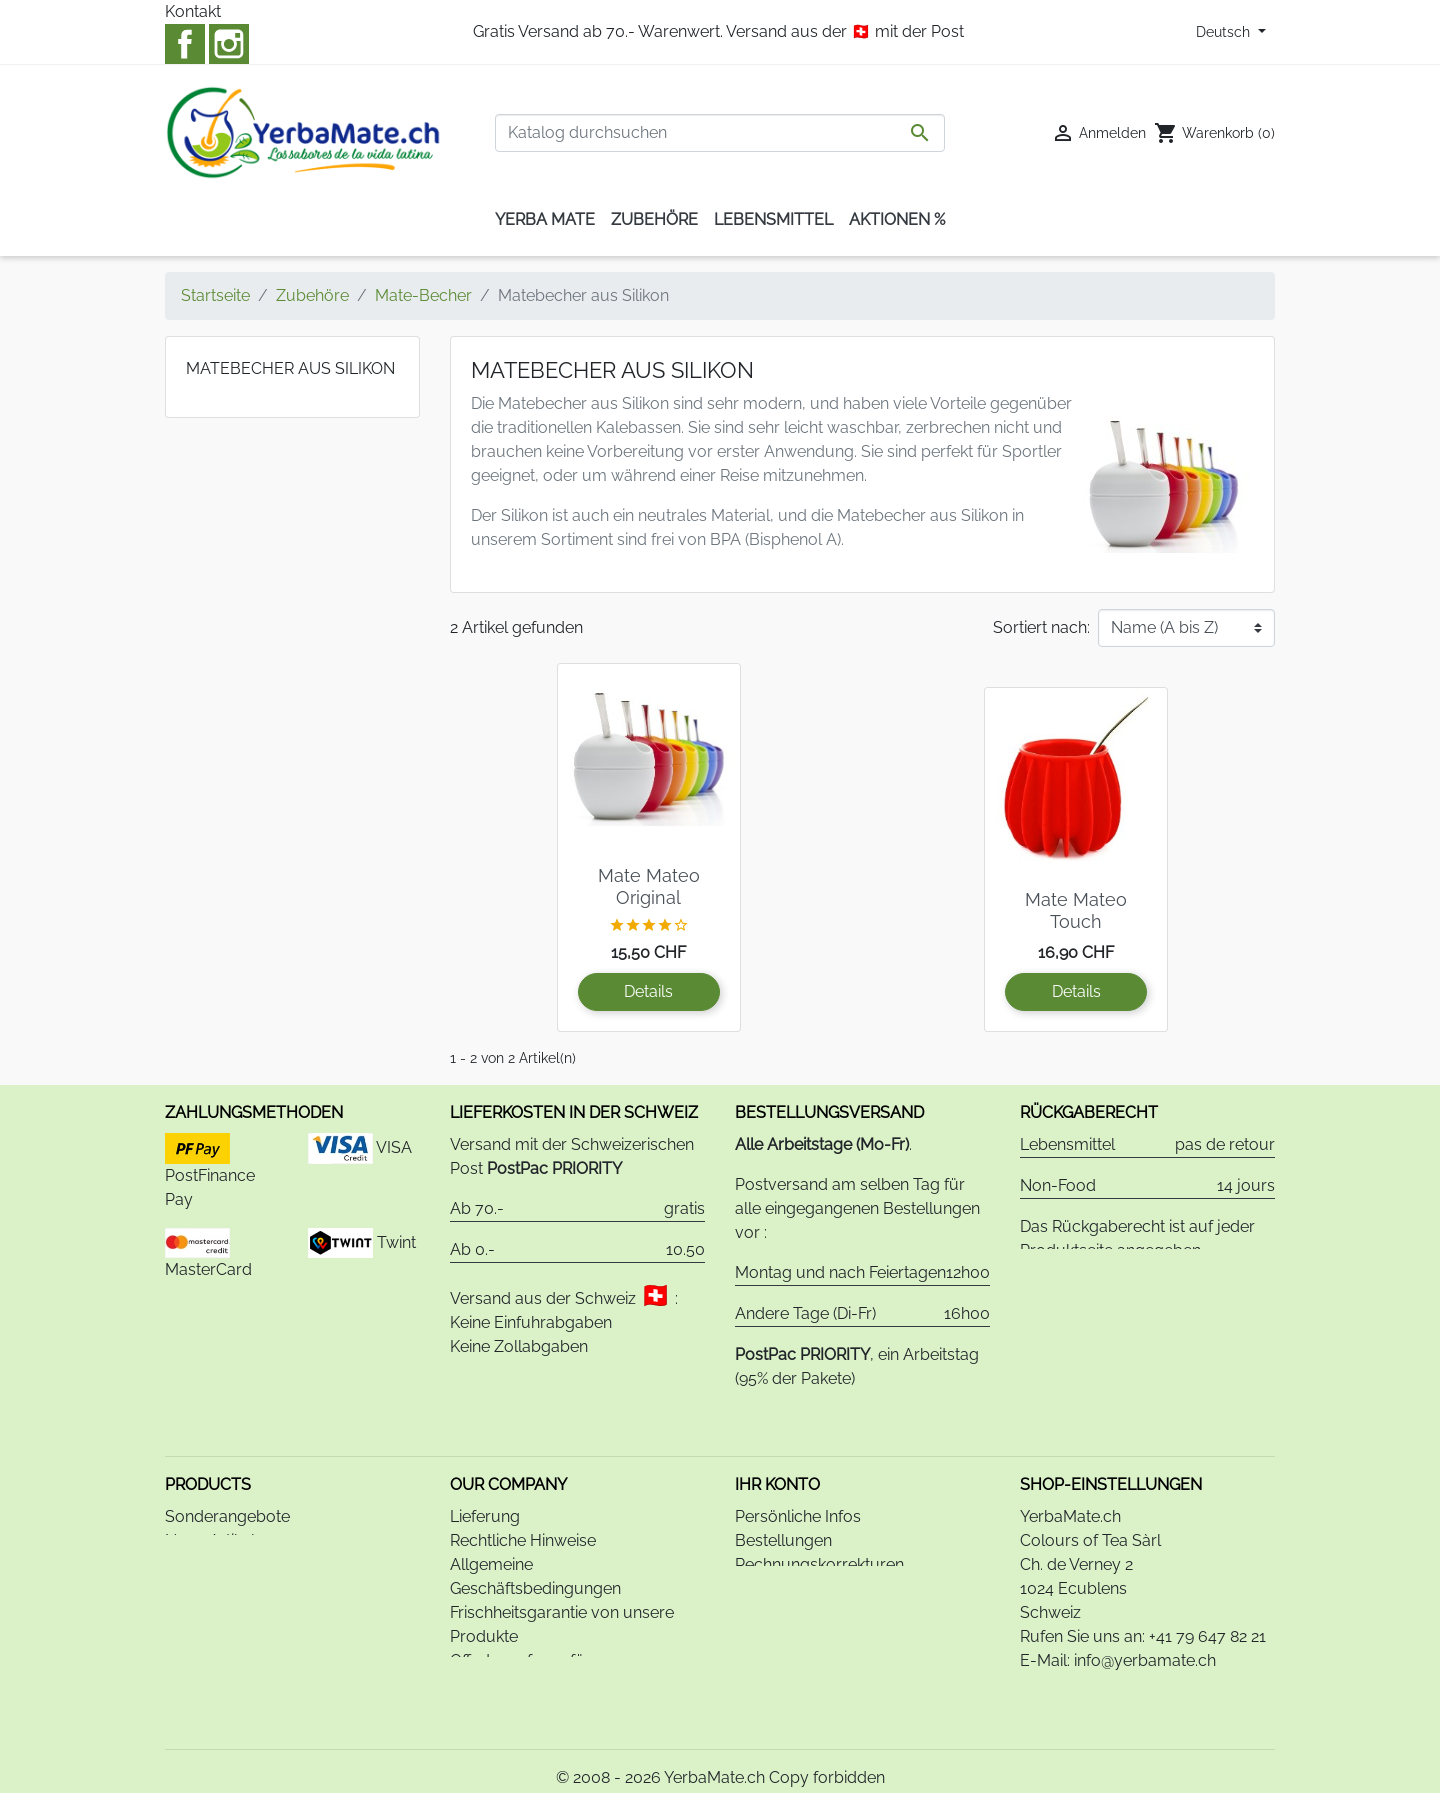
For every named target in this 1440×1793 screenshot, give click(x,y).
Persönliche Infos (798, 1467)
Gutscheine (776, 1563)
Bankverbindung (511, 1659)
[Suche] (720, 133)
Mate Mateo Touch (1076, 910)
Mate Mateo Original (649, 886)
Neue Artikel (210, 1491)
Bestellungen (783, 1491)
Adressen (770, 1539)
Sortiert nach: (1041, 627)
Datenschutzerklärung (531, 1683)
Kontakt (193, 11)
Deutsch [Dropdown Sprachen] (1225, 32)
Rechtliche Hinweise (523, 1491)
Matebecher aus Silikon (290, 368)
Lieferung (485, 1467)
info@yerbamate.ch (1145, 1611)
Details (648, 991)
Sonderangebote (227, 1467)
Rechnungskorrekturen (819, 1515)
